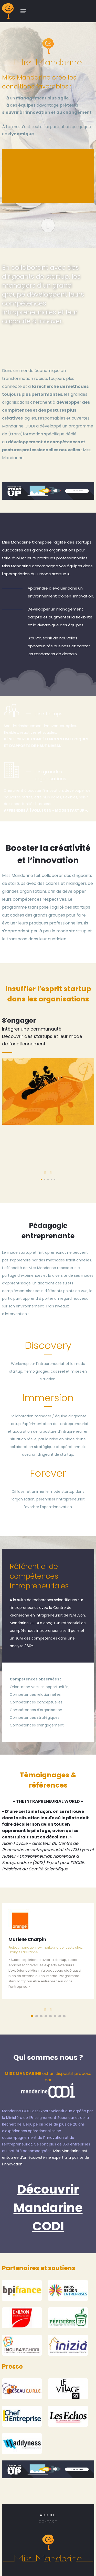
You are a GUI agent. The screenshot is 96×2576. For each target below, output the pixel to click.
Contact (48, 2521)
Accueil (48, 2515)
